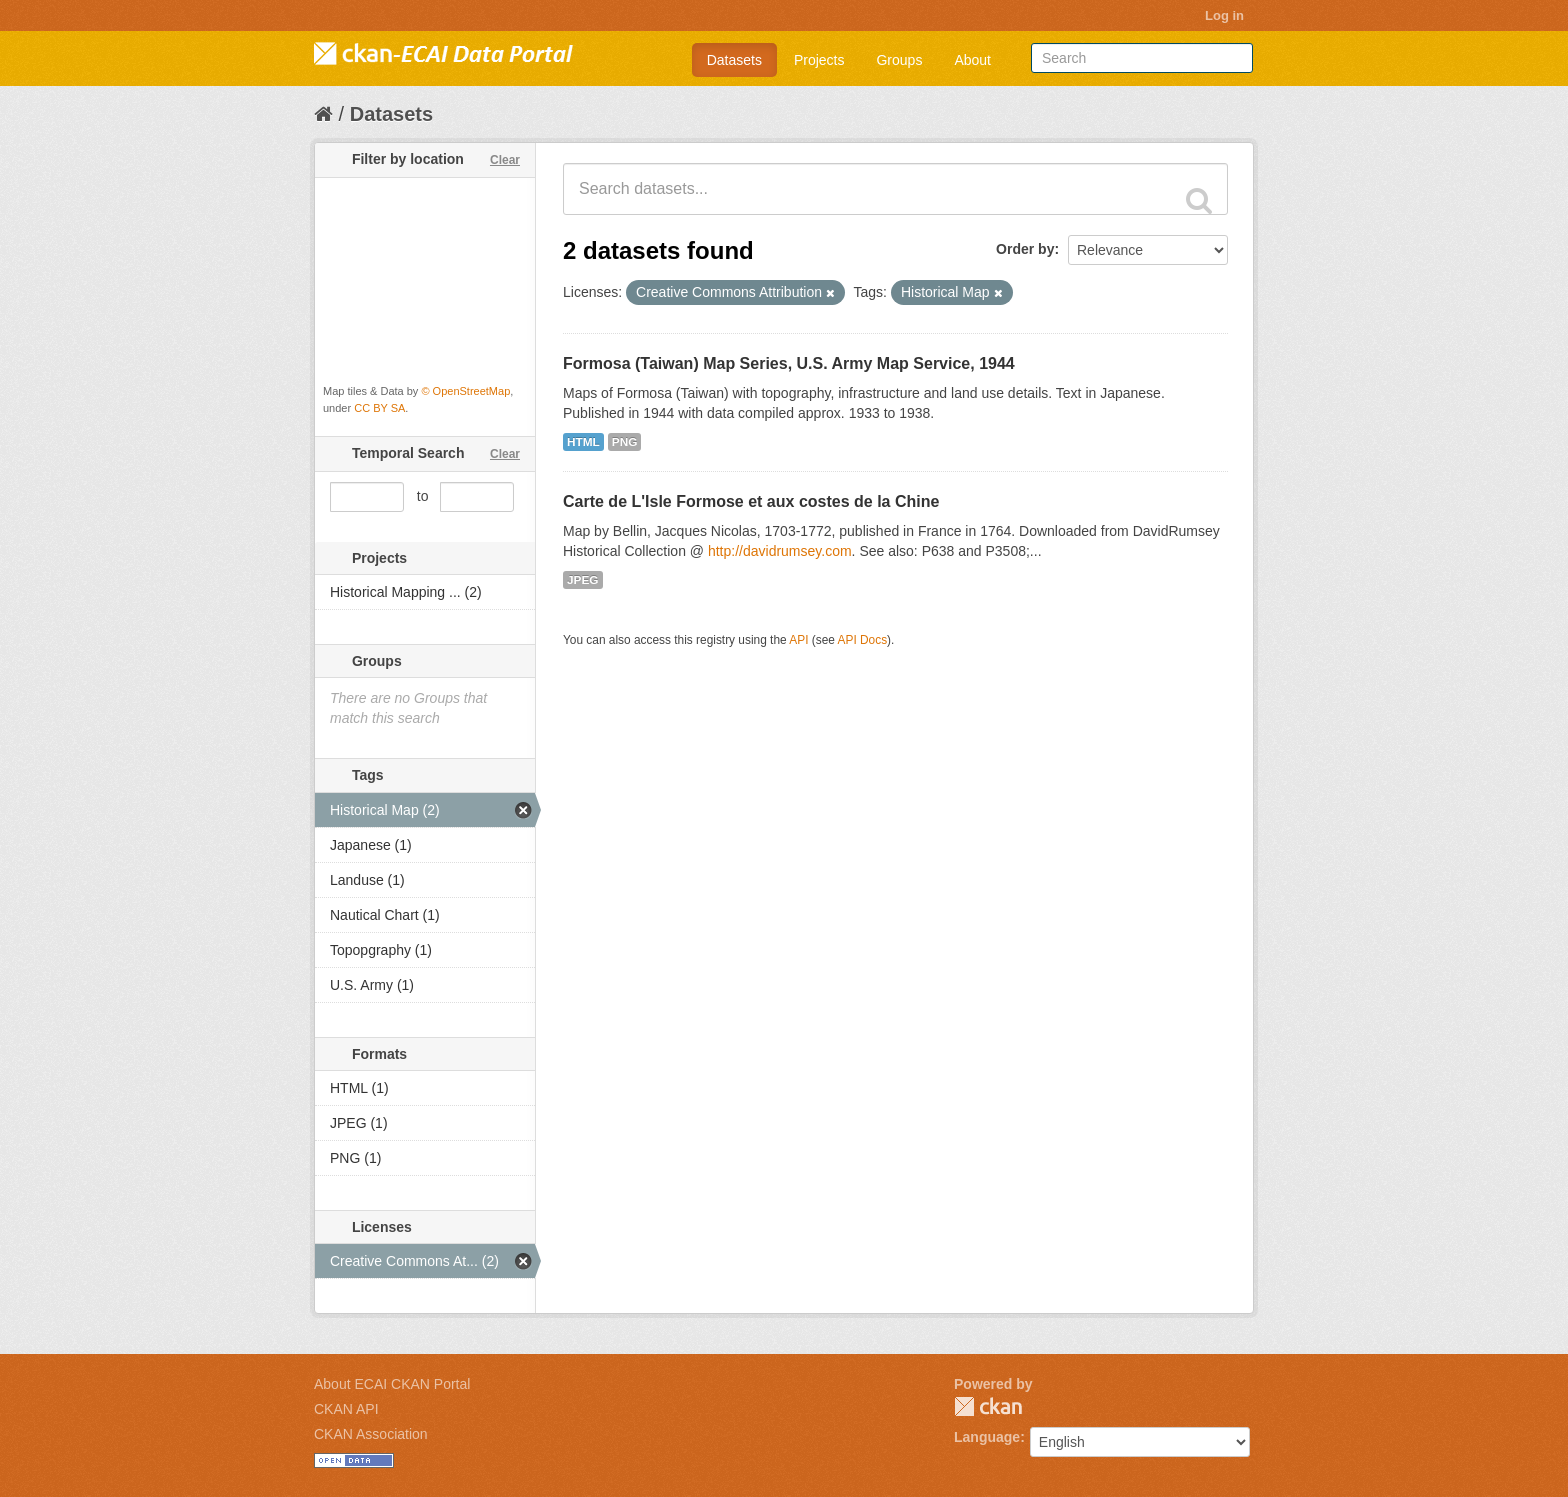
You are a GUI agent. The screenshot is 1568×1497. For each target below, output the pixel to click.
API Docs (863, 640)
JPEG (583, 580)
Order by (1025, 249)
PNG (625, 442)
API (798, 640)
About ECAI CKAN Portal (392, 1384)
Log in (1224, 15)
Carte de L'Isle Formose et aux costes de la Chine (751, 501)
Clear (505, 160)
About (972, 60)
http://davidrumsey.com (780, 551)
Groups (899, 60)
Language (987, 1437)
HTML (583, 442)
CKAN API (346, 1409)
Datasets (734, 60)
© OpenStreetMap (465, 391)
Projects (819, 60)
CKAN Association (371, 1434)
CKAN (988, 1406)
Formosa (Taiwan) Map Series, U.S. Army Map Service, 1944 (789, 363)
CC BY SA (379, 408)
